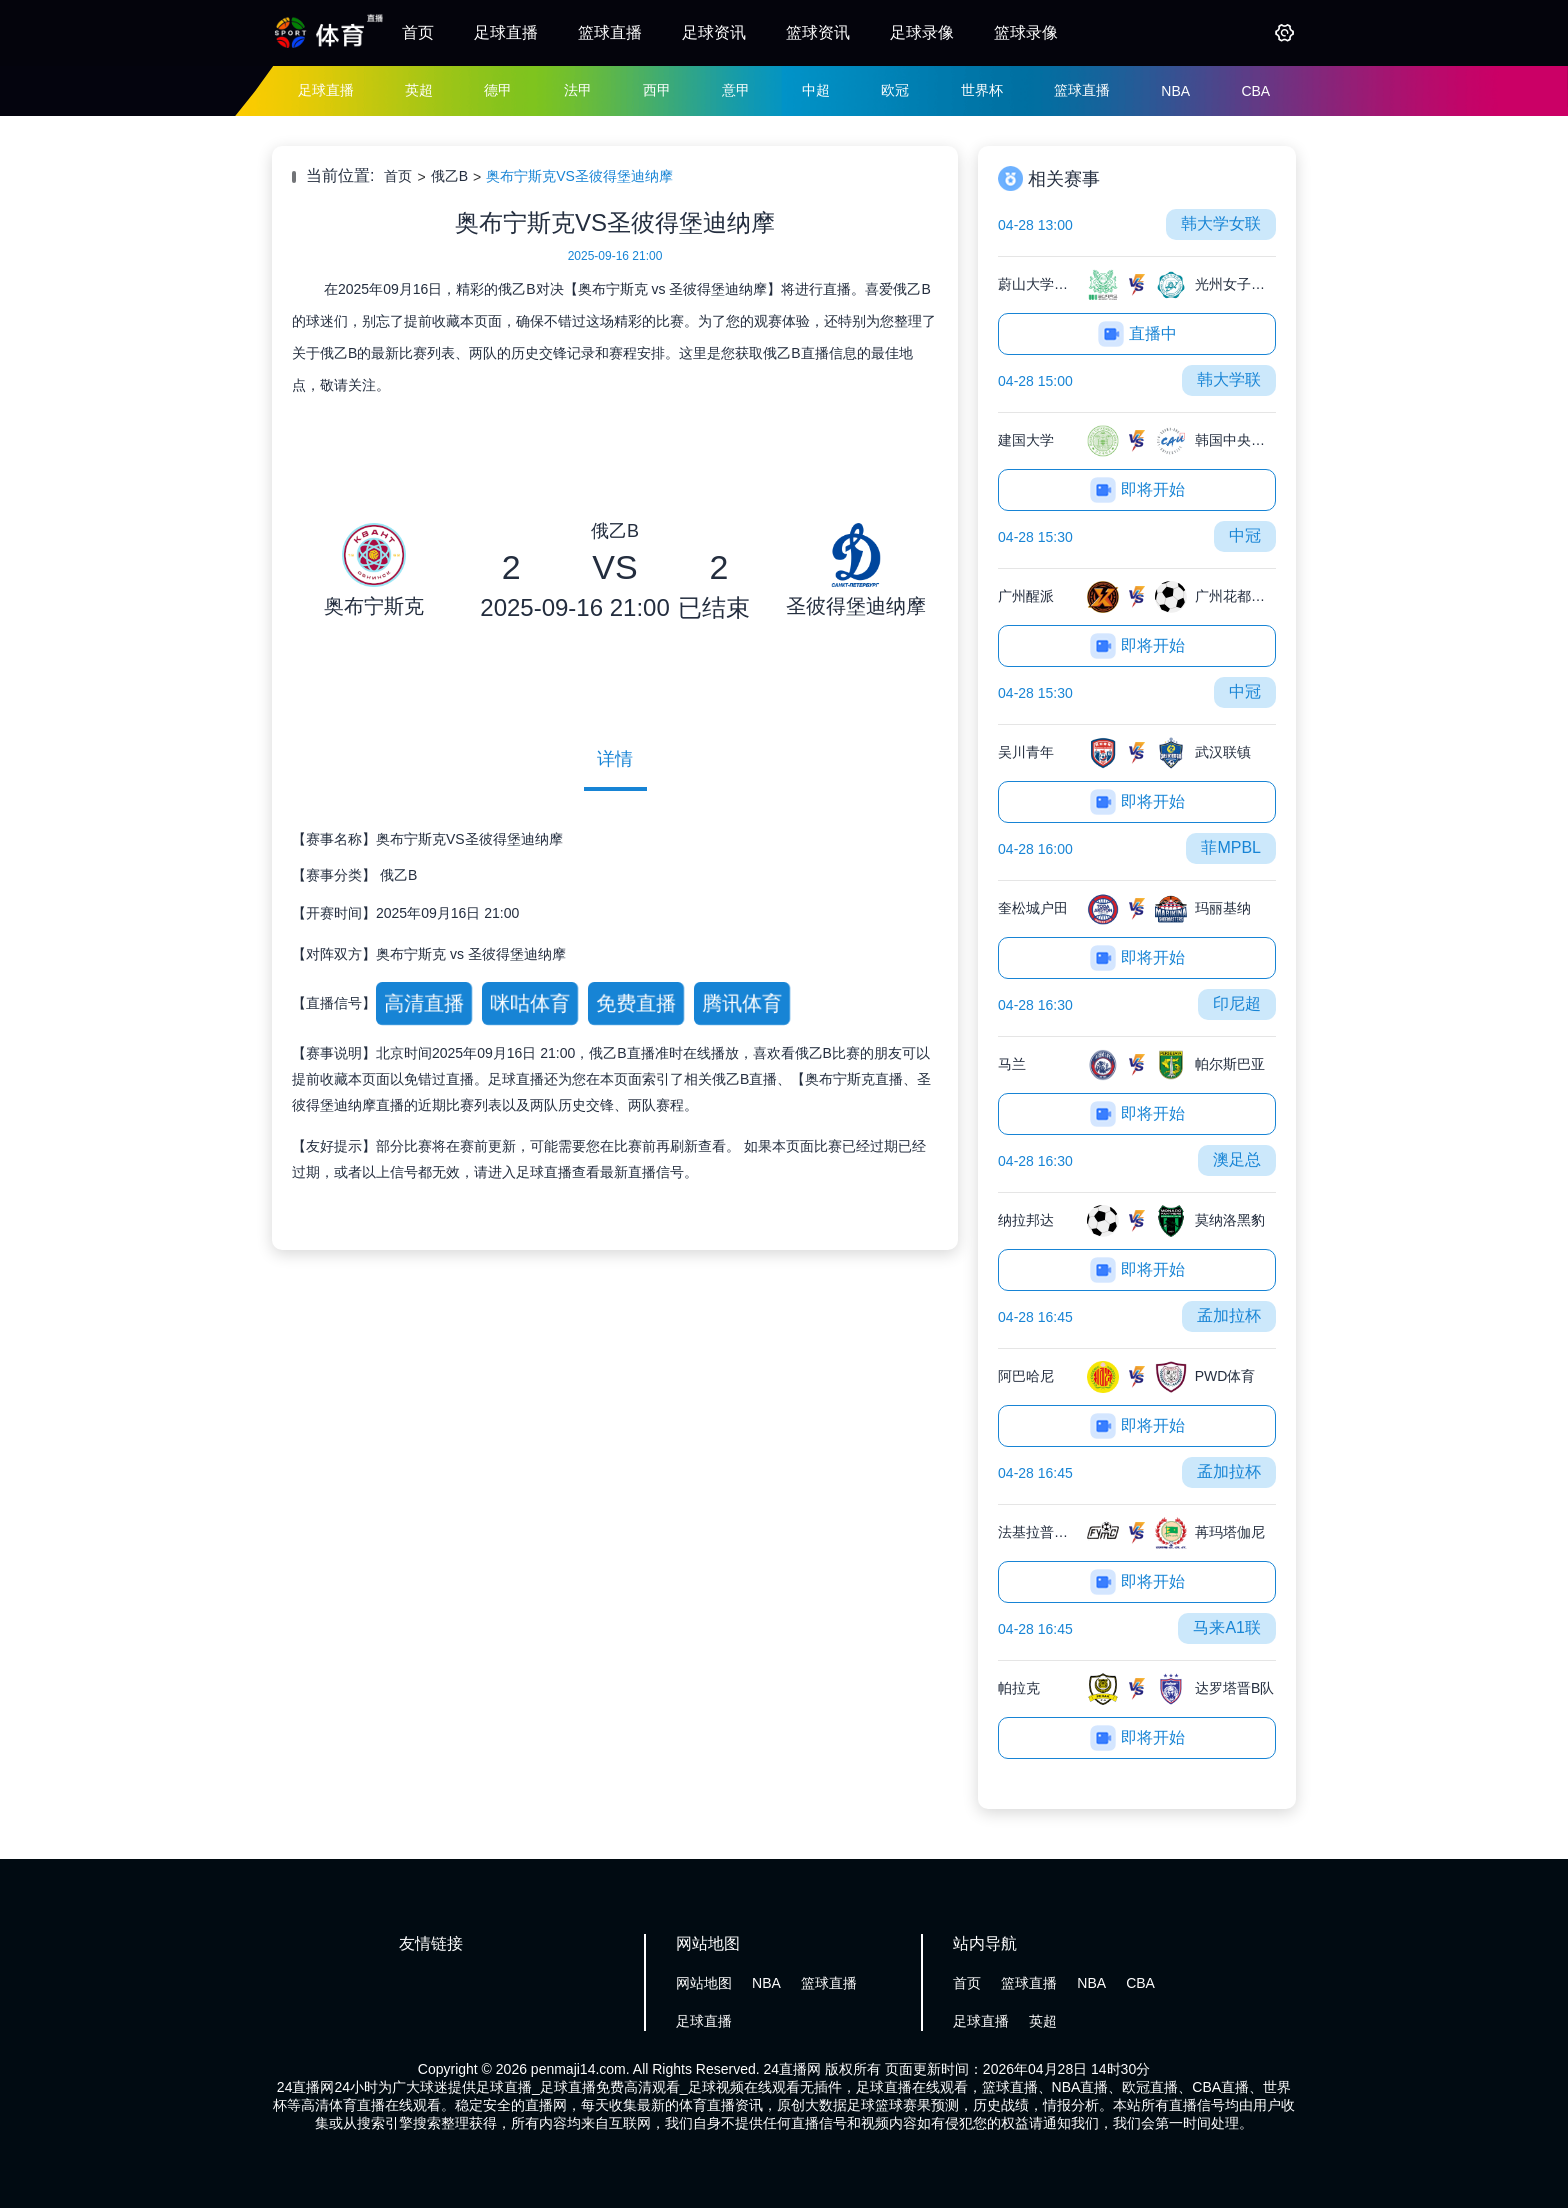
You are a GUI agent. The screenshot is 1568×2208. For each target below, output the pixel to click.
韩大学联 (1229, 379)
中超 (816, 90)
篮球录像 (1026, 32)
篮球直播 (610, 32)
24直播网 (793, 2069)
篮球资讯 (818, 32)
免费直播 (635, 1003)
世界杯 (982, 90)
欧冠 (895, 90)
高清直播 (423, 1003)
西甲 (657, 90)
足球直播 (506, 32)
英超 (419, 90)
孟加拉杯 (1229, 1315)
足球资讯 (714, 32)
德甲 (498, 90)
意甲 (736, 90)
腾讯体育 (741, 1003)
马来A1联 (1227, 1627)
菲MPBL (1231, 847)
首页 (418, 32)
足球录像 (922, 32)
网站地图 (704, 1983)
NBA (1175, 91)
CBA (1255, 91)
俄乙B (449, 176)
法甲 (578, 90)
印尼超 (1237, 1003)
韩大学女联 (1221, 223)
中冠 (1245, 535)
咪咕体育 (529, 1003)
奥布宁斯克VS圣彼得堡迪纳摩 (579, 176)
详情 (615, 759)
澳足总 (1237, 1159)
